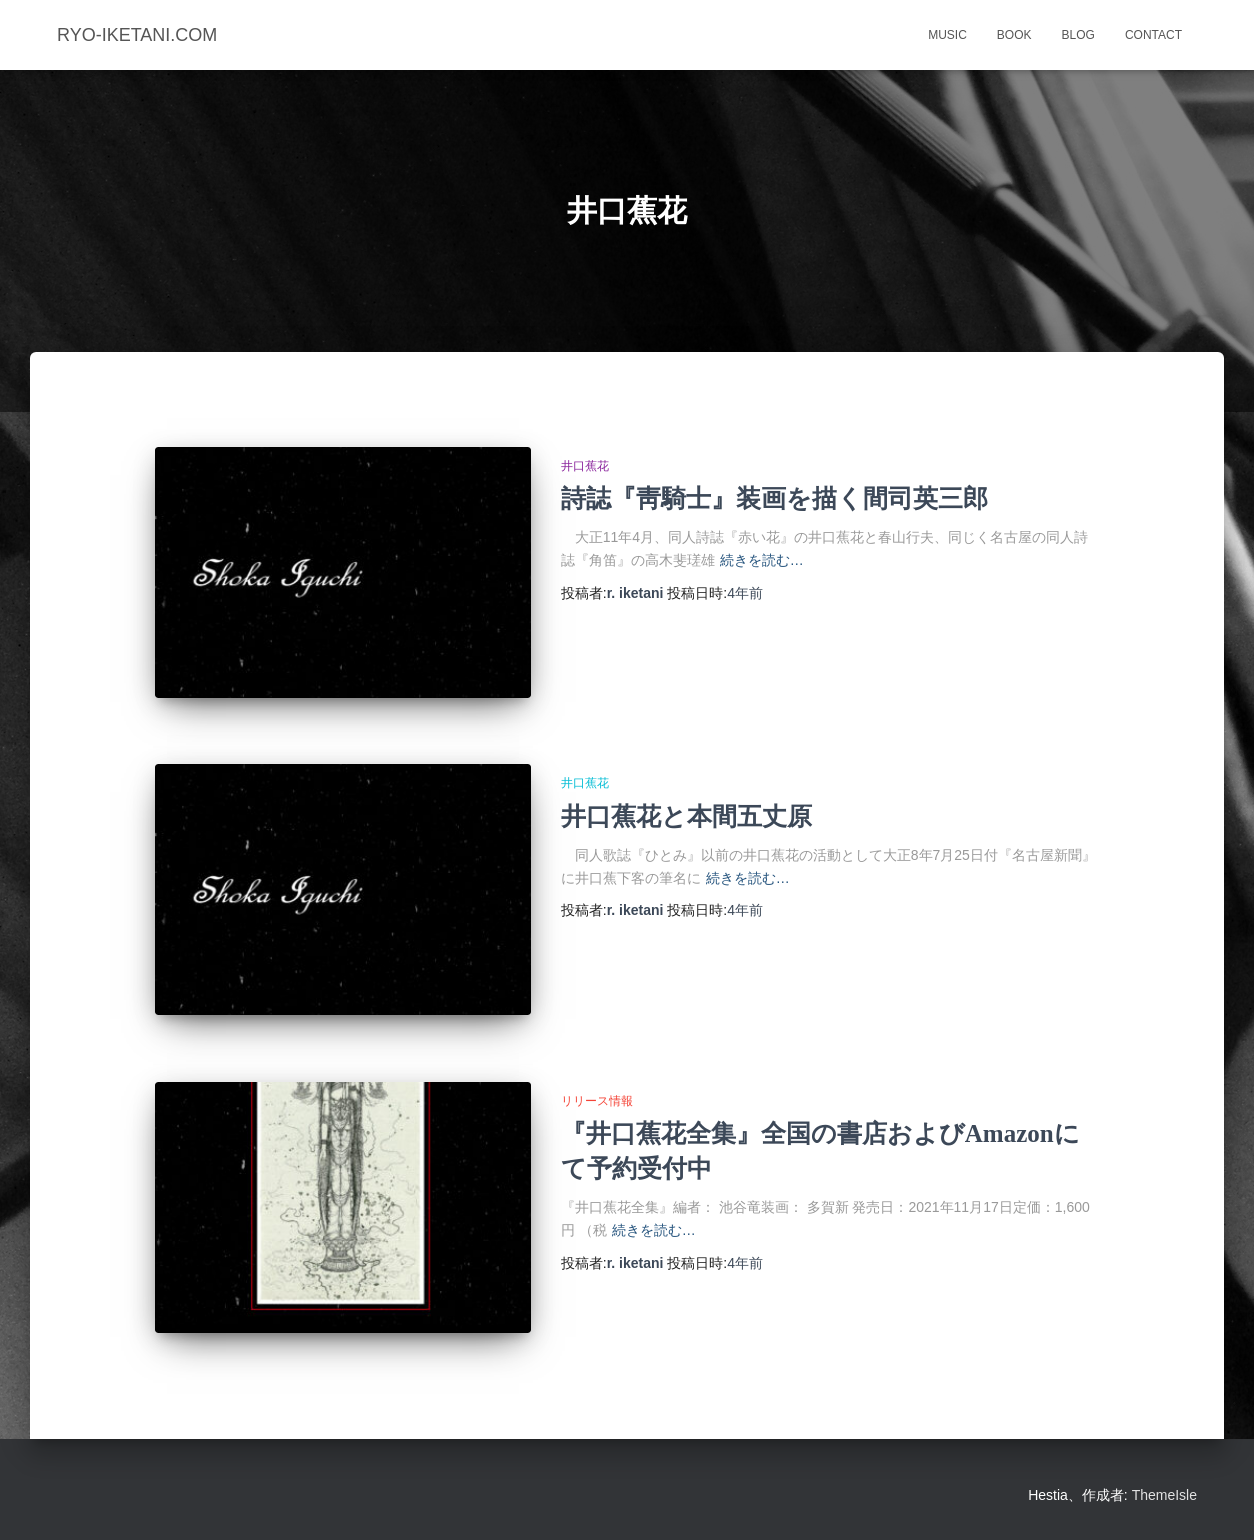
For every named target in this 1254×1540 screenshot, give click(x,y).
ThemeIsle (1164, 1495)
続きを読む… (762, 560)
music (947, 35)
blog (1078, 35)
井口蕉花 (585, 466)
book (1014, 35)
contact (1153, 35)
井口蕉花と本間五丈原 (686, 816)
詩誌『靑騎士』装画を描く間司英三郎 (774, 498)
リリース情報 (597, 1101)
